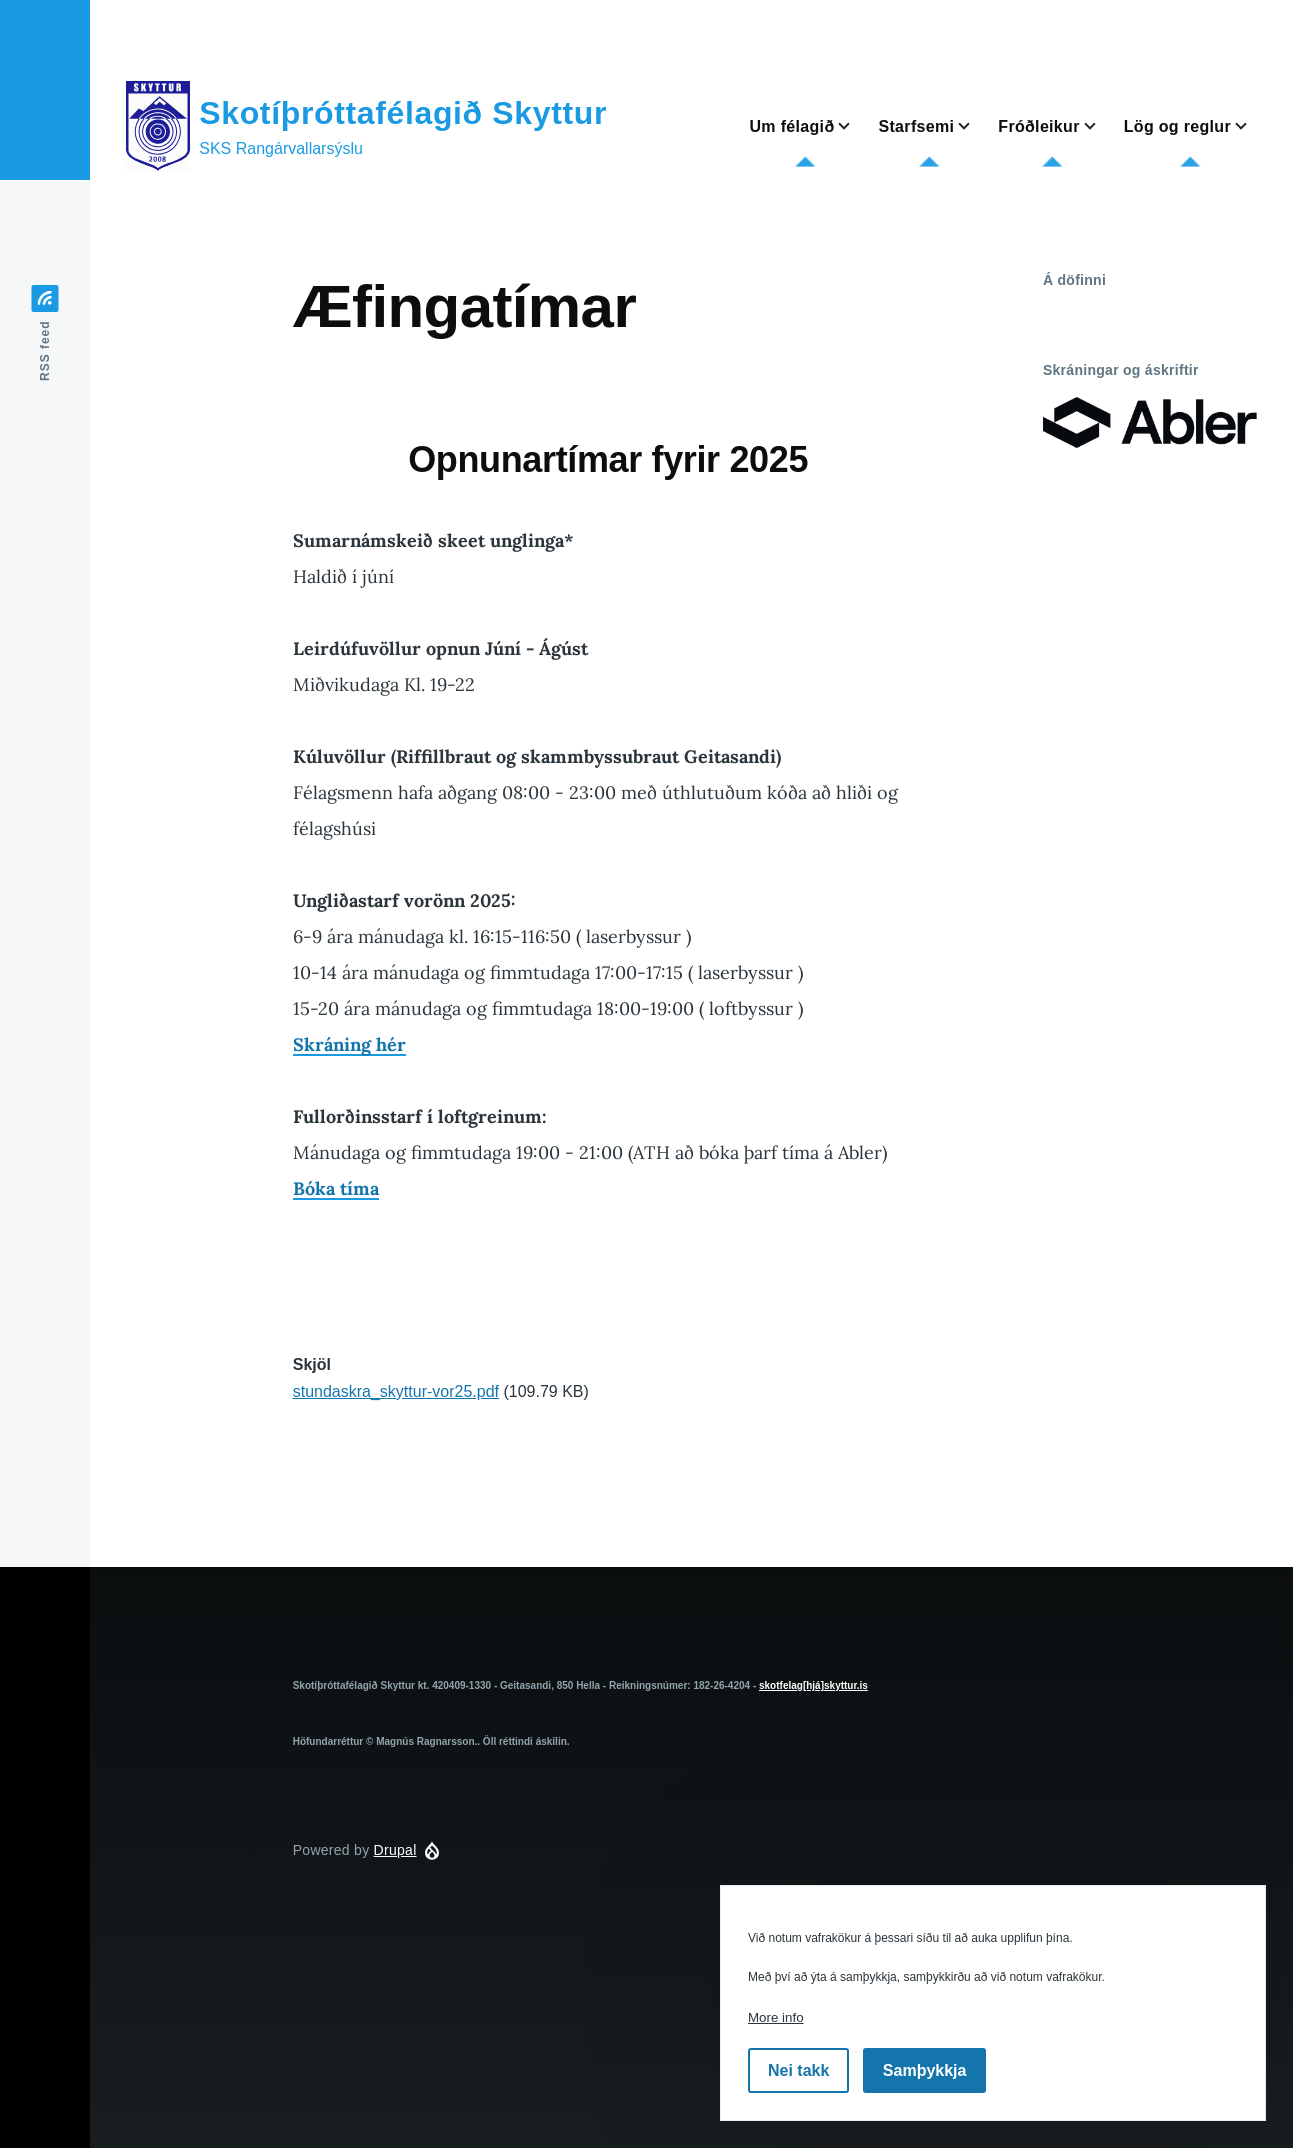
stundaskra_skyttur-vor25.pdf (396, 1391)
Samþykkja (925, 2070)
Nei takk (798, 2070)
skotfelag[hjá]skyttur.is (813, 1685)
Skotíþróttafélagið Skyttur (403, 113)
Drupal (395, 1850)
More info (776, 2017)
